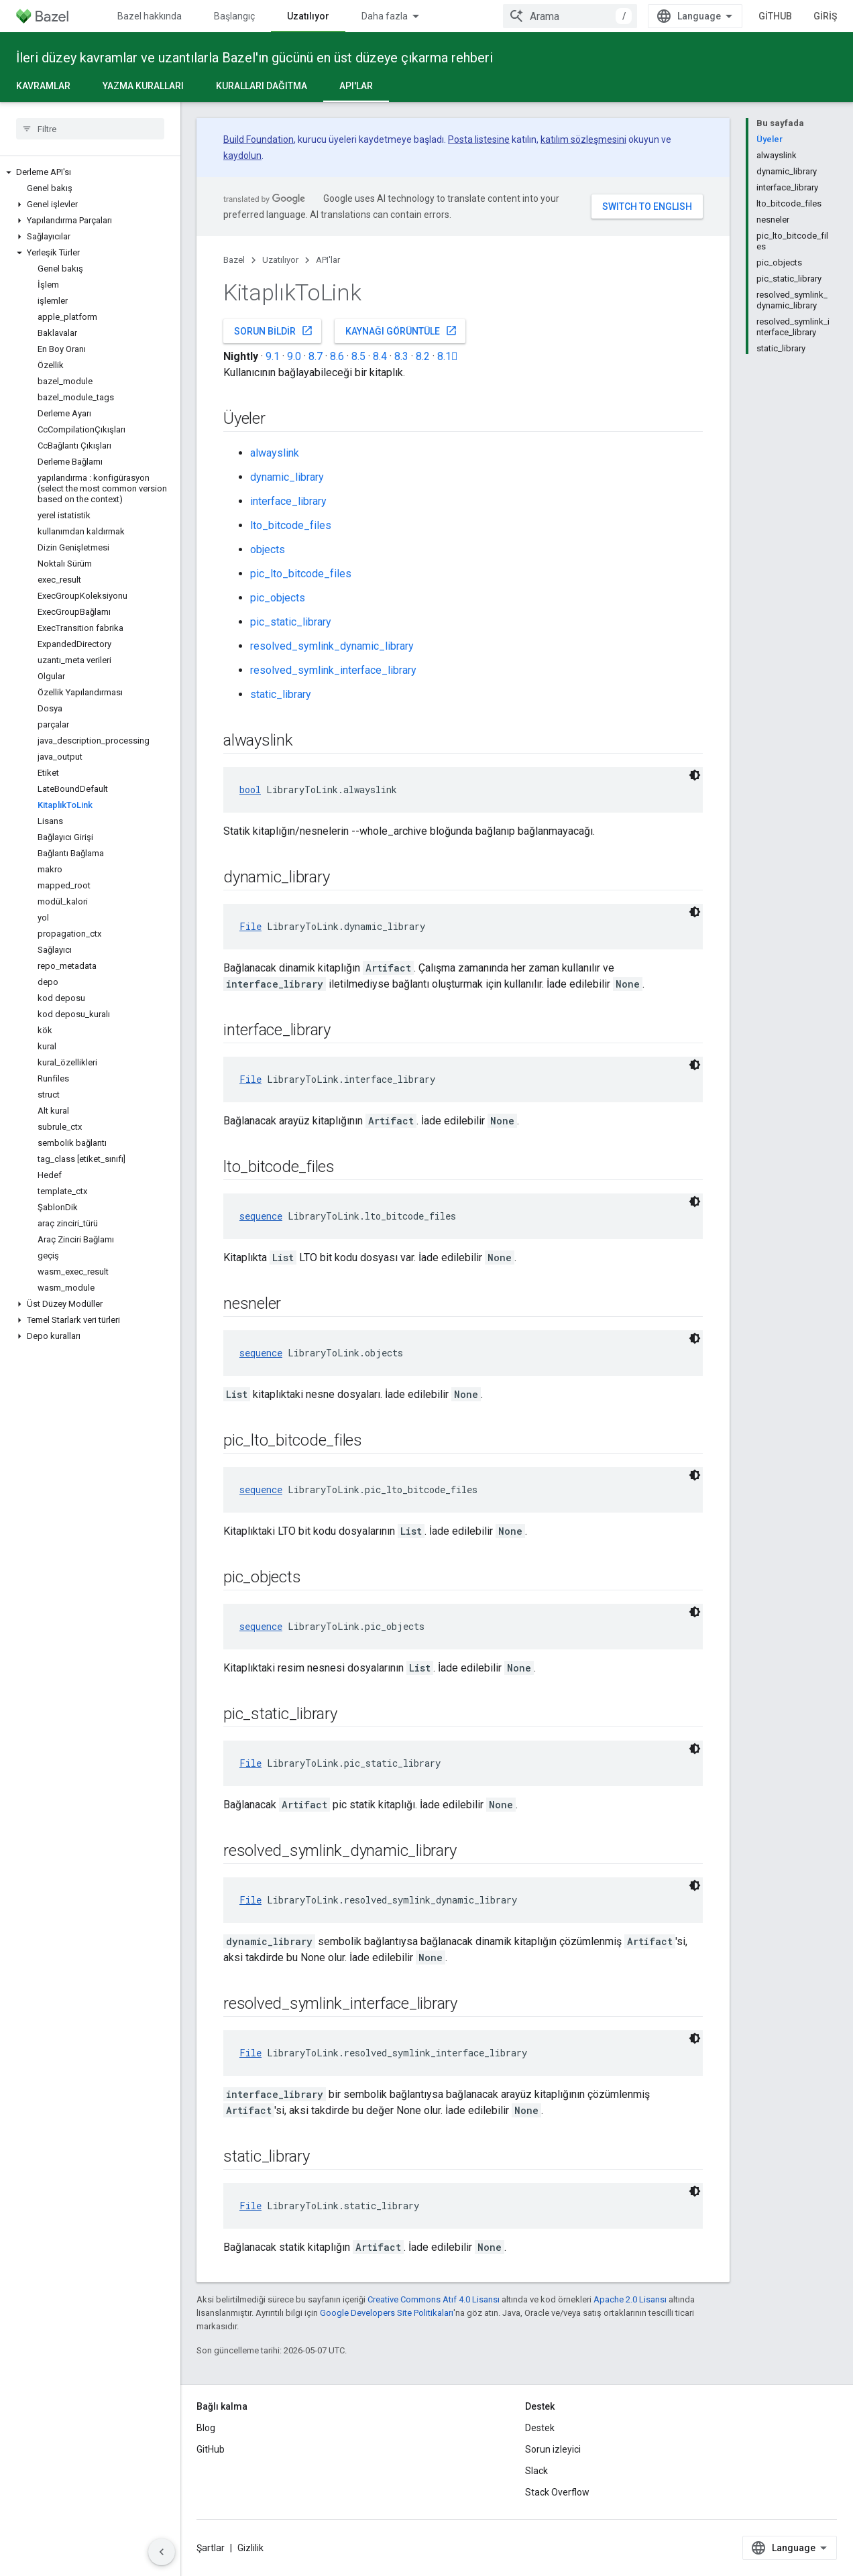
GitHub (775, 16)
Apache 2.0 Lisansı (630, 2299)
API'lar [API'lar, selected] (356, 85)
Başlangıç (234, 16)
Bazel (234, 260)
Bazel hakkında (149, 16)
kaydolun (242, 155)
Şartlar (210, 2547)
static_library (280, 694)
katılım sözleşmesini (583, 139)
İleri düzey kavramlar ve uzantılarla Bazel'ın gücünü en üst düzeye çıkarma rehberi (254, 58)
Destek (540, 2427)
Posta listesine (479, 139)
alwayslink (274, 453)
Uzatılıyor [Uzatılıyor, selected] (308, 16)
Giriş (825, 16)
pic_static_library (290, 622)
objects (267, 549)
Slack (536, 2470)
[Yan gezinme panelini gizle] (161, 2551)
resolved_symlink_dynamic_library (332, 646)
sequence (260, 1216)
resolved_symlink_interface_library (333, 670)
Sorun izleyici (553, 2449)
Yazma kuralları (143, 85)
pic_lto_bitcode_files (300, 573)
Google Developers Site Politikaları (386, 2313)
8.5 (358, 356)
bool (250, 789)
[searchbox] (90, 128)
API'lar (328, 260)
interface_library (288, 501)
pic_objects (277, 597)
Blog (205, 2427)
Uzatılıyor (280, 260)
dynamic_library (287, 477)
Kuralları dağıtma (261, 85)
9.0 (294, 356)
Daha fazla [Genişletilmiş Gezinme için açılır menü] (384, 16)
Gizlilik (250, 2547)
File (250, 926)
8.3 (401, 356)
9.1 (273, 356)
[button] (90, 172)
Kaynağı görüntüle (401, 331)
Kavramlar (43, 85)
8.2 (423, 356)
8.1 (447, 356)
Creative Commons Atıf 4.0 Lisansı (433, 2299)
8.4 (380, 356)
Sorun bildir (273, 331)
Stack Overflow (557, 2492)
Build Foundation (258, 139)
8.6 (337, 356)
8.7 (315, 356)
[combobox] (570, 16)
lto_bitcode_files (290, 525)
